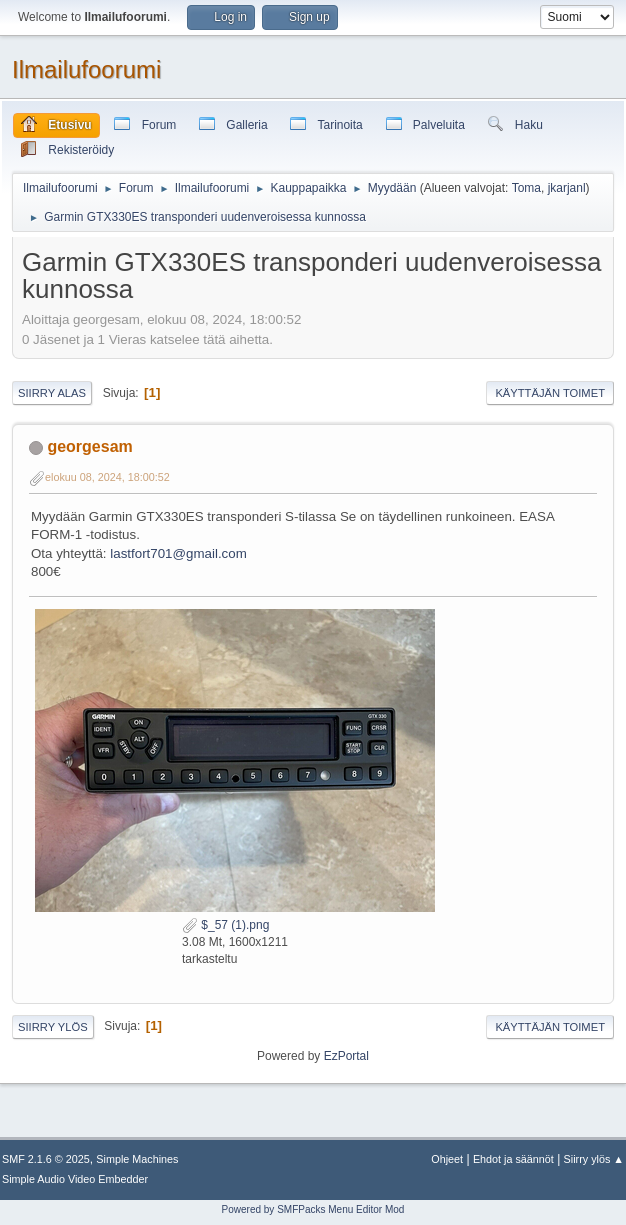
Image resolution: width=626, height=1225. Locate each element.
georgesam (89, 446)
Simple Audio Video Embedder (75, 1179)
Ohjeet (447, 1159)
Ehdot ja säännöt (513, 1159)
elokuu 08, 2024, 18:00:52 (107, 477)
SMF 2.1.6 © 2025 (46, 1159)
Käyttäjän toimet (550, 393)
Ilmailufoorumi (86, 69)
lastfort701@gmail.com (178, 553)
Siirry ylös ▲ (594, 1159)
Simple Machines (137, 1159)
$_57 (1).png (225, 925)
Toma (526, 188)
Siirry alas (52, 393)
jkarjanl (567, 188)
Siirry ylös (53, 1027)
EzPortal (346, 1056)
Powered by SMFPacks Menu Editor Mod (313, 1209)
